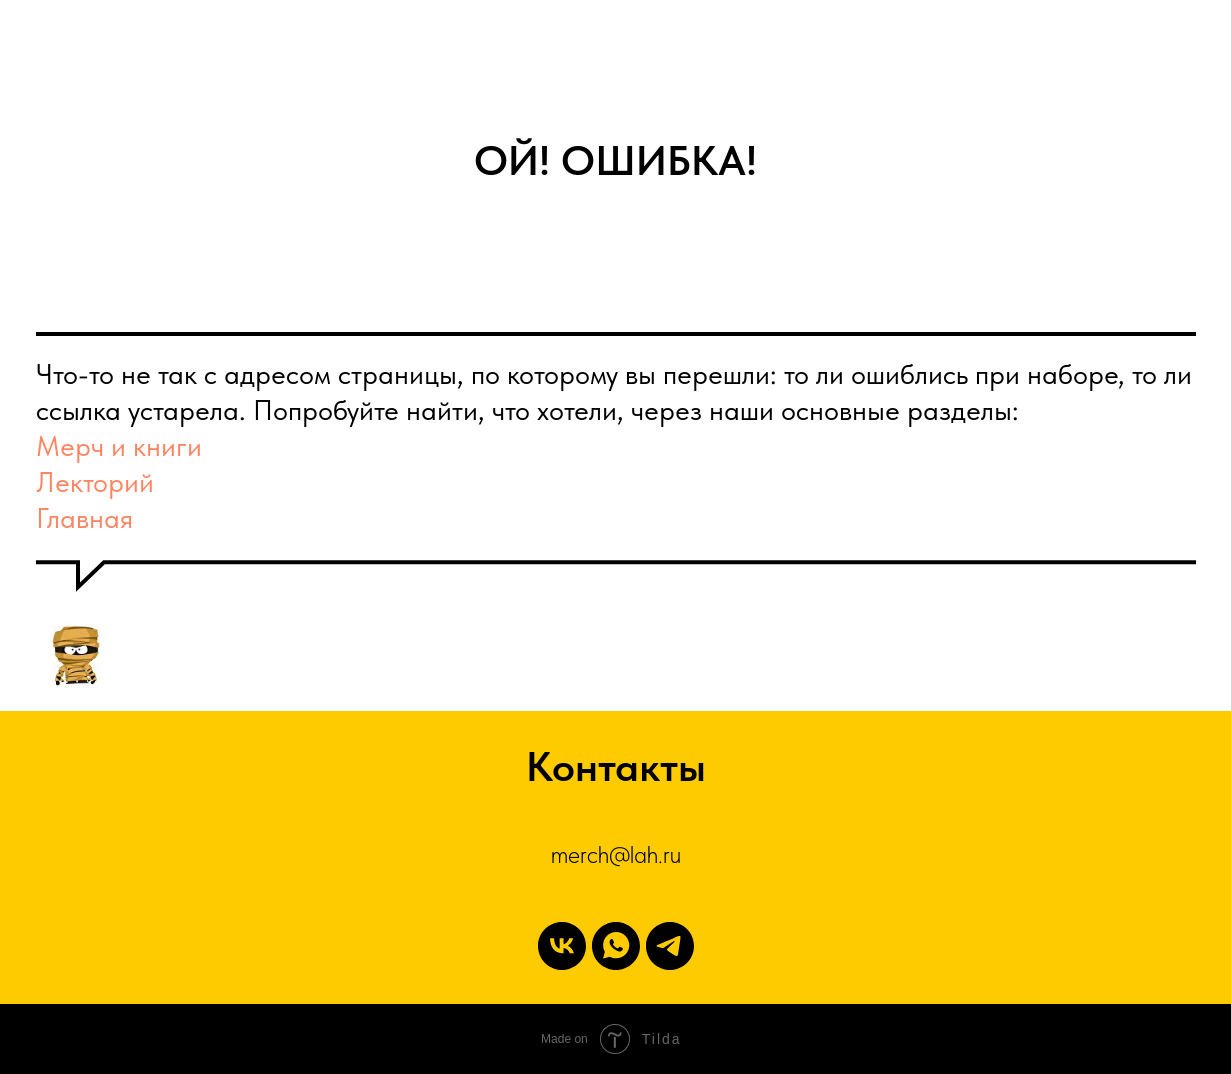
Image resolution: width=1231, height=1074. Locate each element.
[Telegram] (670, 946)
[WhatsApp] (616, 946)
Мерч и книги (119, 446)
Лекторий (95, 482)
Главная (84, 518)
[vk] (562, 946)
